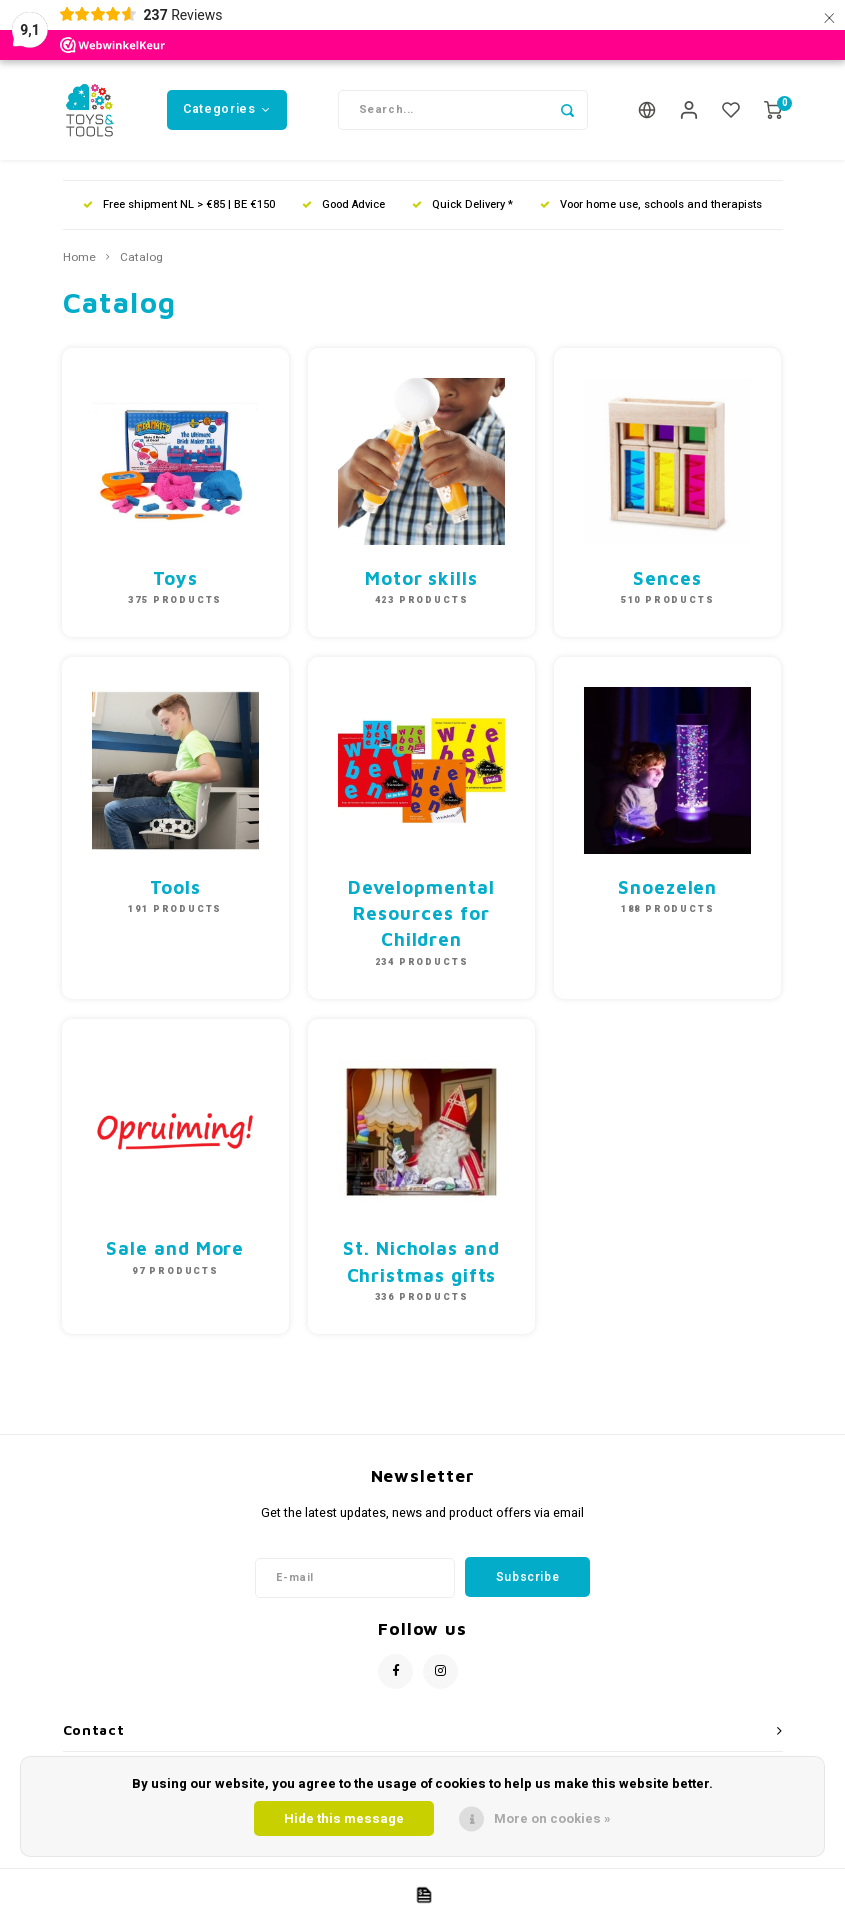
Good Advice (343, 204)
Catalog (141, 258)
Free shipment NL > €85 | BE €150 (179, 204)
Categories (227, 109)
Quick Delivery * (462, 204)
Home (79, 258)
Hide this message (344, 1818)
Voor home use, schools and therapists (651, 204)
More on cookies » (552, 1818)
